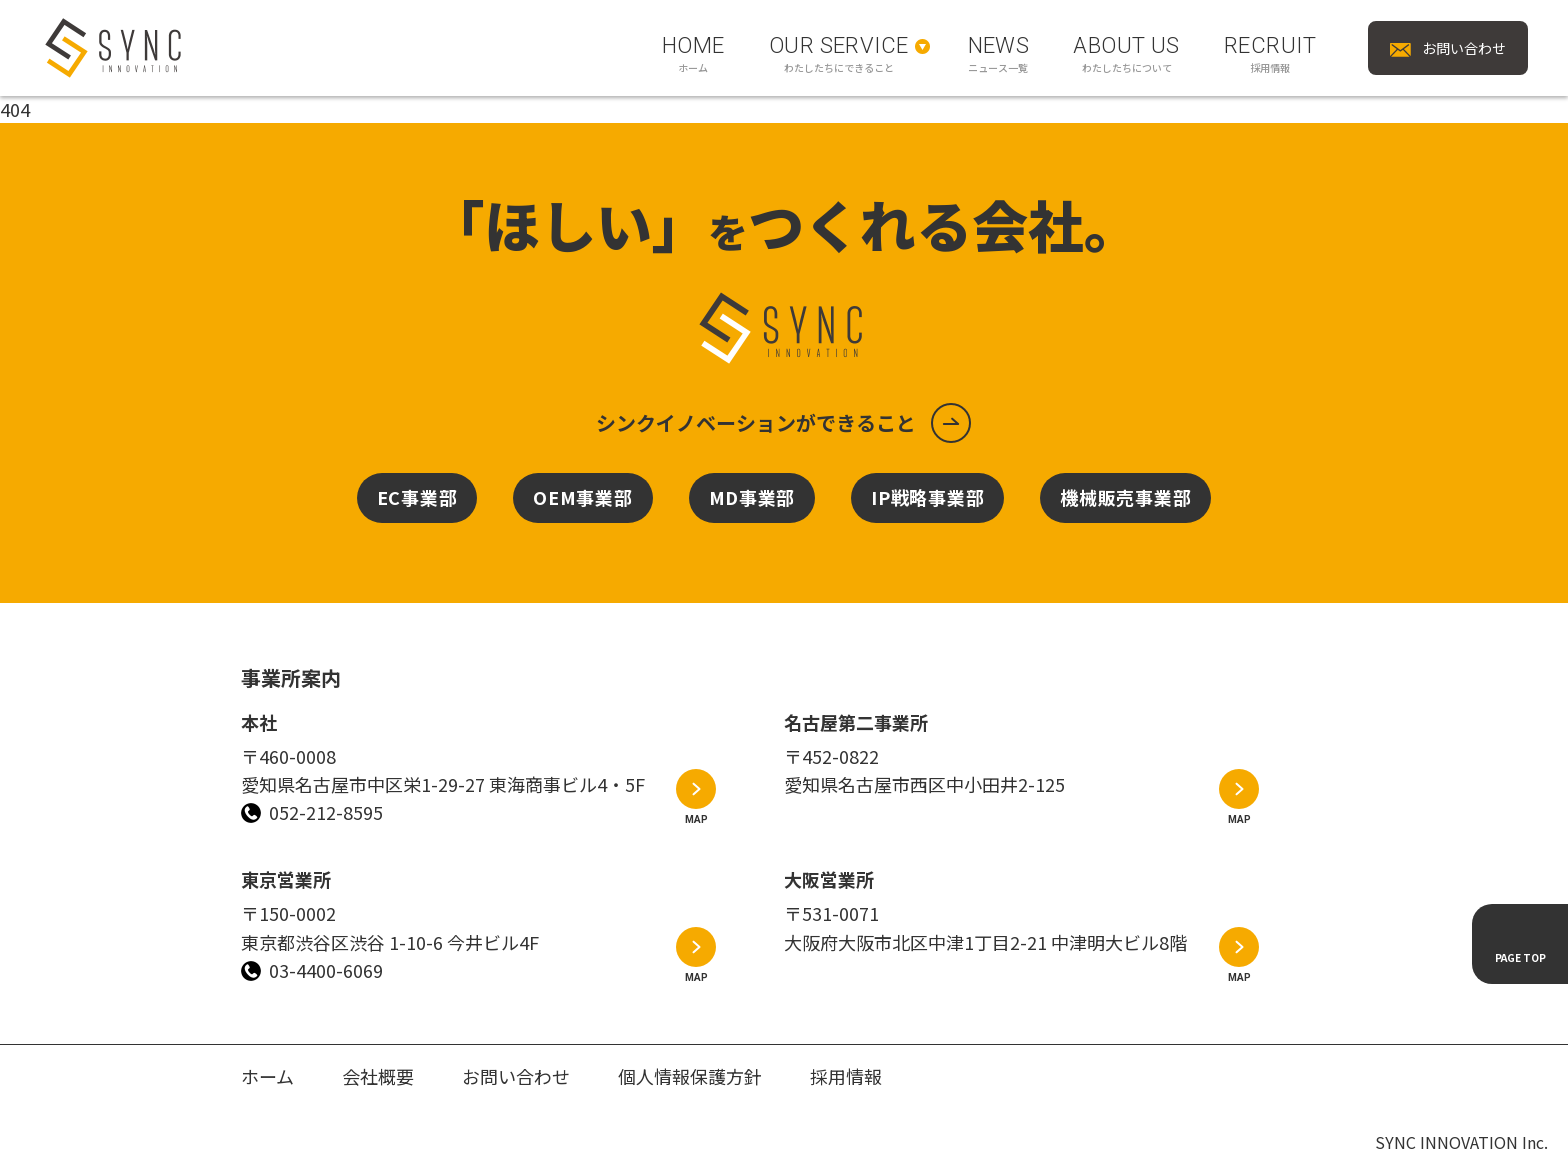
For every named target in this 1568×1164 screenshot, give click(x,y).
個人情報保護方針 (690, 1076)
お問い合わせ (516, 1076)
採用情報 (846, 1076)
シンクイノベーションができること (756, 422)
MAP (696, 819)
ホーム (267, 1076)
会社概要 (378, 1076)
